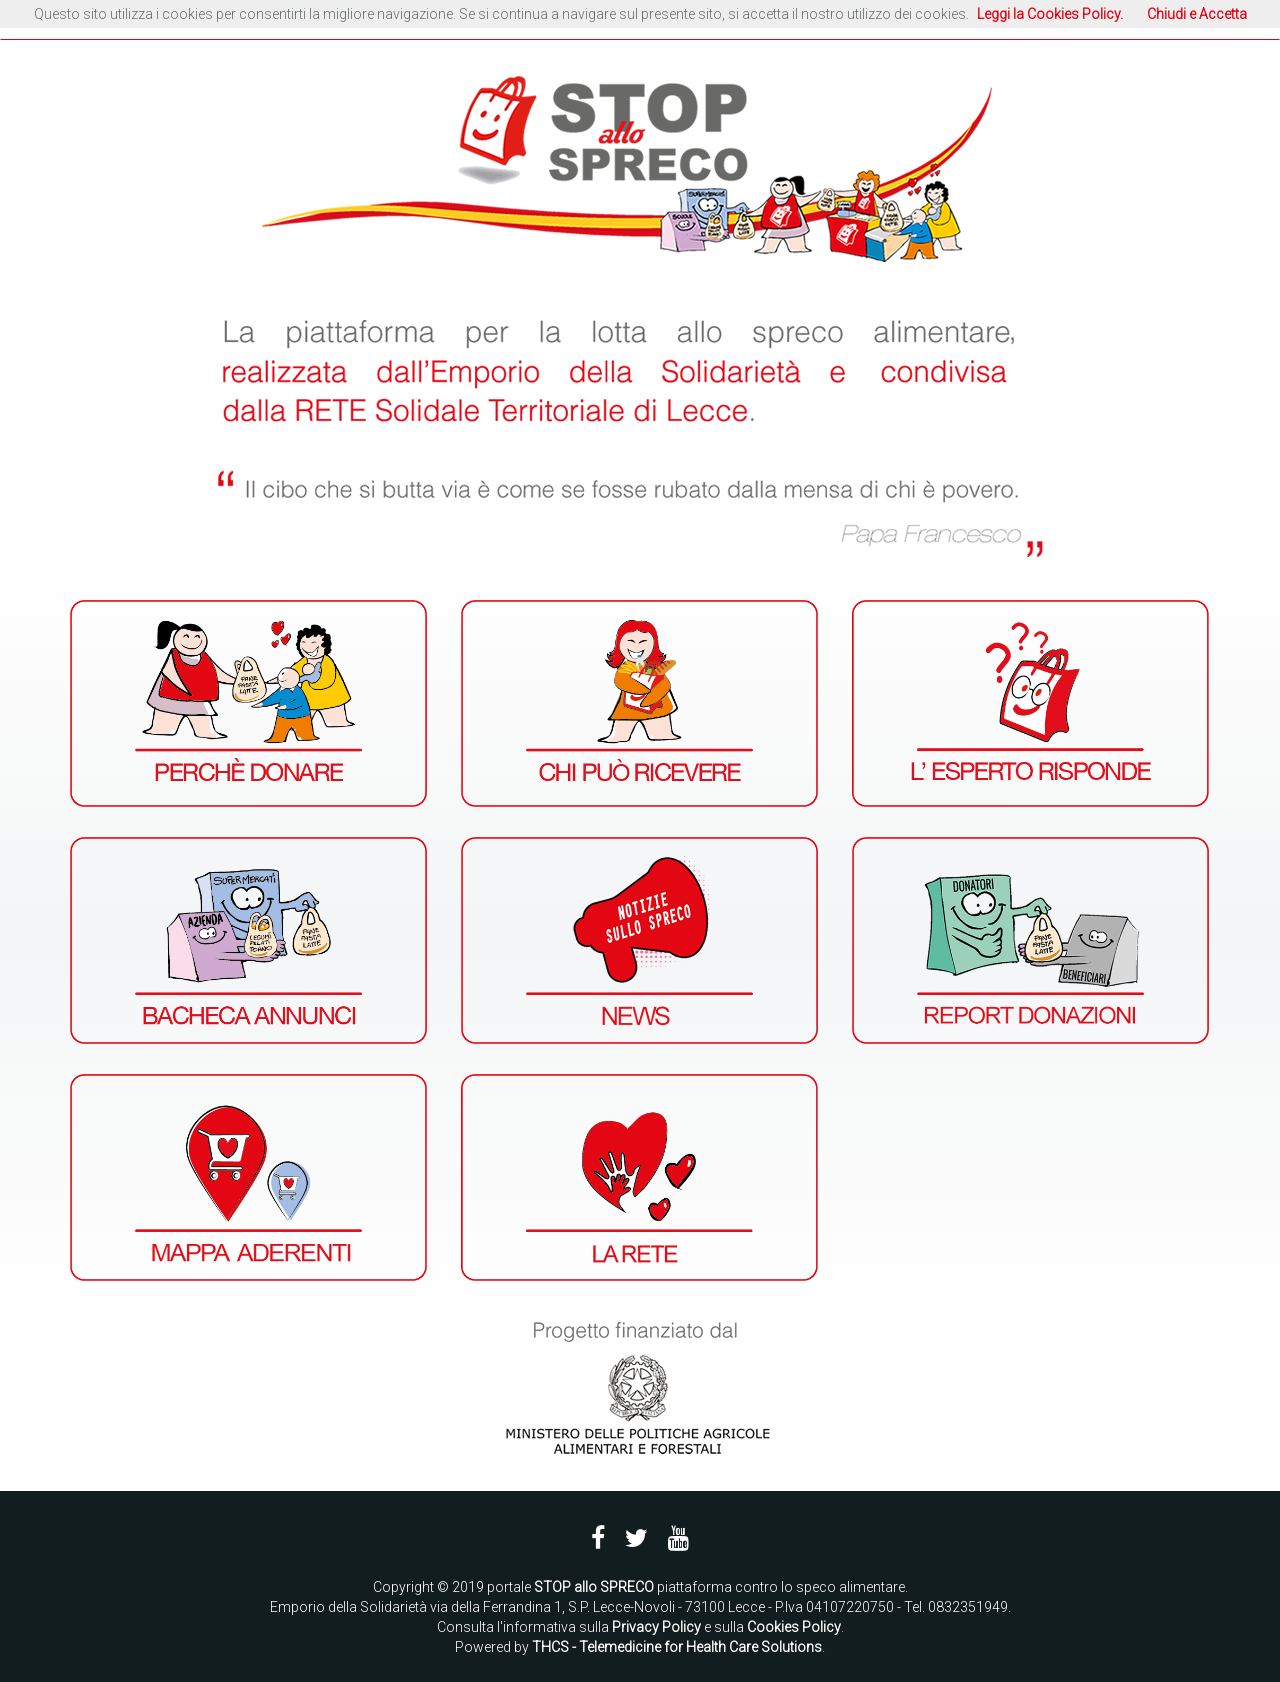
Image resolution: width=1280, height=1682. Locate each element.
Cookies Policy (794, 1627)
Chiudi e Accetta (1197, 14)
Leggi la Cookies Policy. (1050, 14)
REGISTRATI (1146, 21)
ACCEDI (1053, 21)
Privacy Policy (656, 1627)
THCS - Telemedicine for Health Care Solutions (677, 1647)
